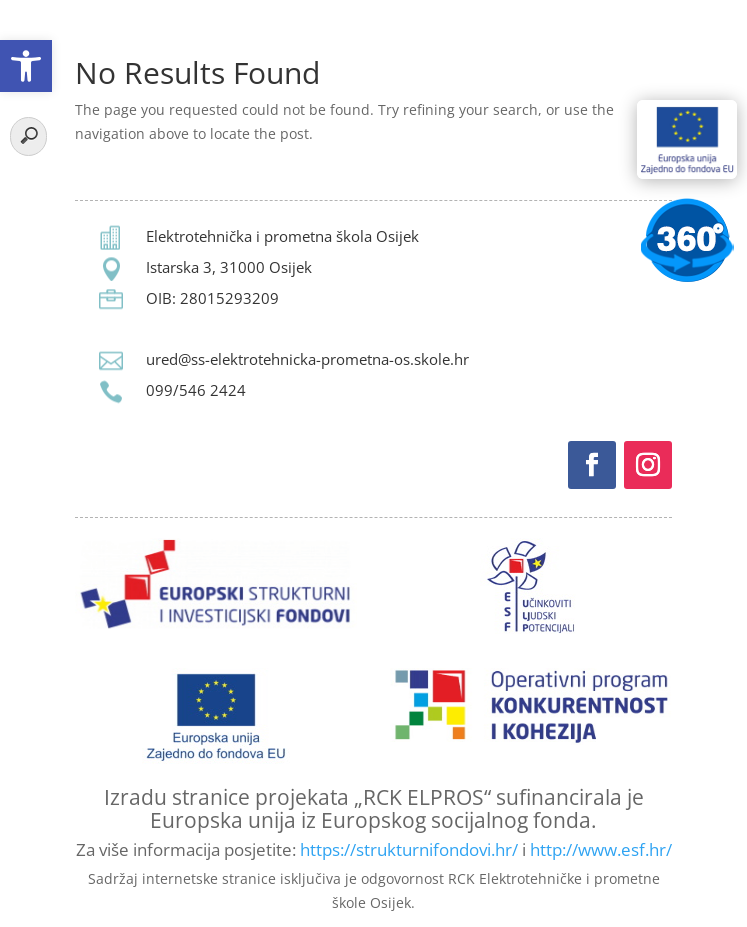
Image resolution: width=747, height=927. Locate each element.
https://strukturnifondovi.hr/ (409, 849)
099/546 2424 (196, 390)
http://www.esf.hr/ (601, 849)
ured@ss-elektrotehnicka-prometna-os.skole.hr (307, 359)
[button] (26, 66)
